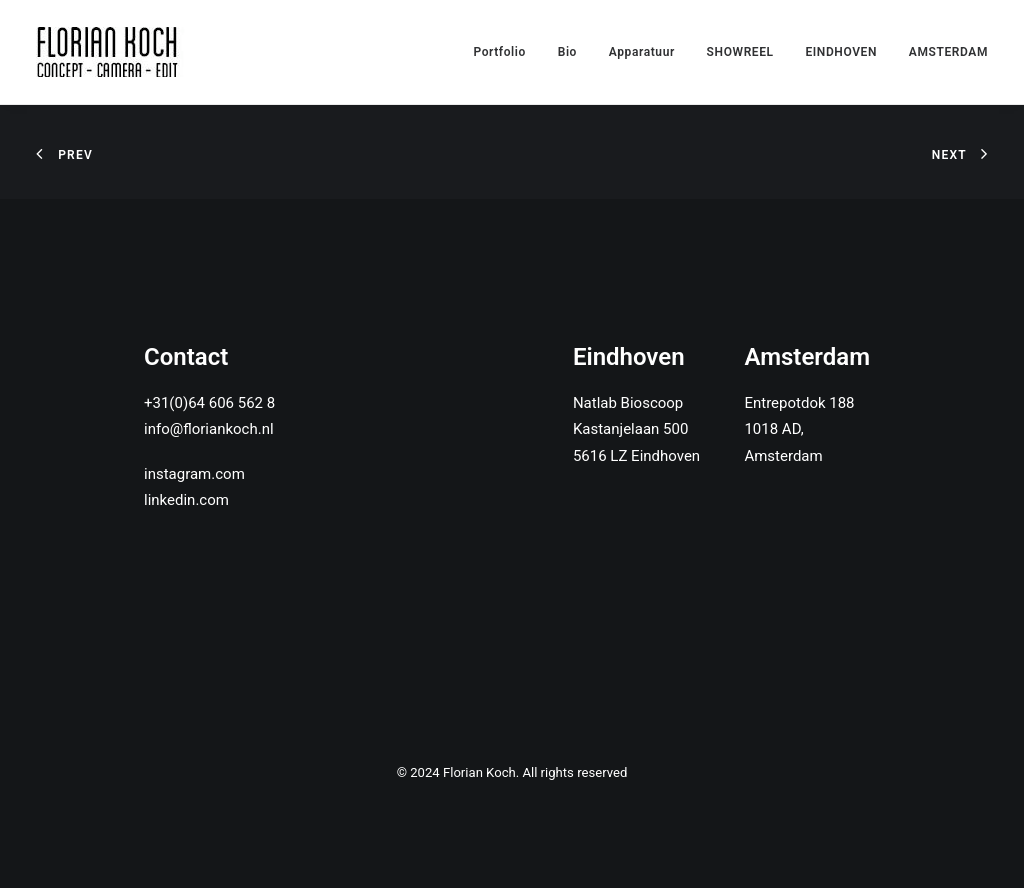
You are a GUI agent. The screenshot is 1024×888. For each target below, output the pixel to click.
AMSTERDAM (948, 52)
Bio (567, 52)
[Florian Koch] (110, 52)
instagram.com (194, 474)
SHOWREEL (740, 52)
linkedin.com (186, 500)
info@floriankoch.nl (209, 429)
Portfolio (499, 52)
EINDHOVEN (841, 52)
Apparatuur (642, 52)
